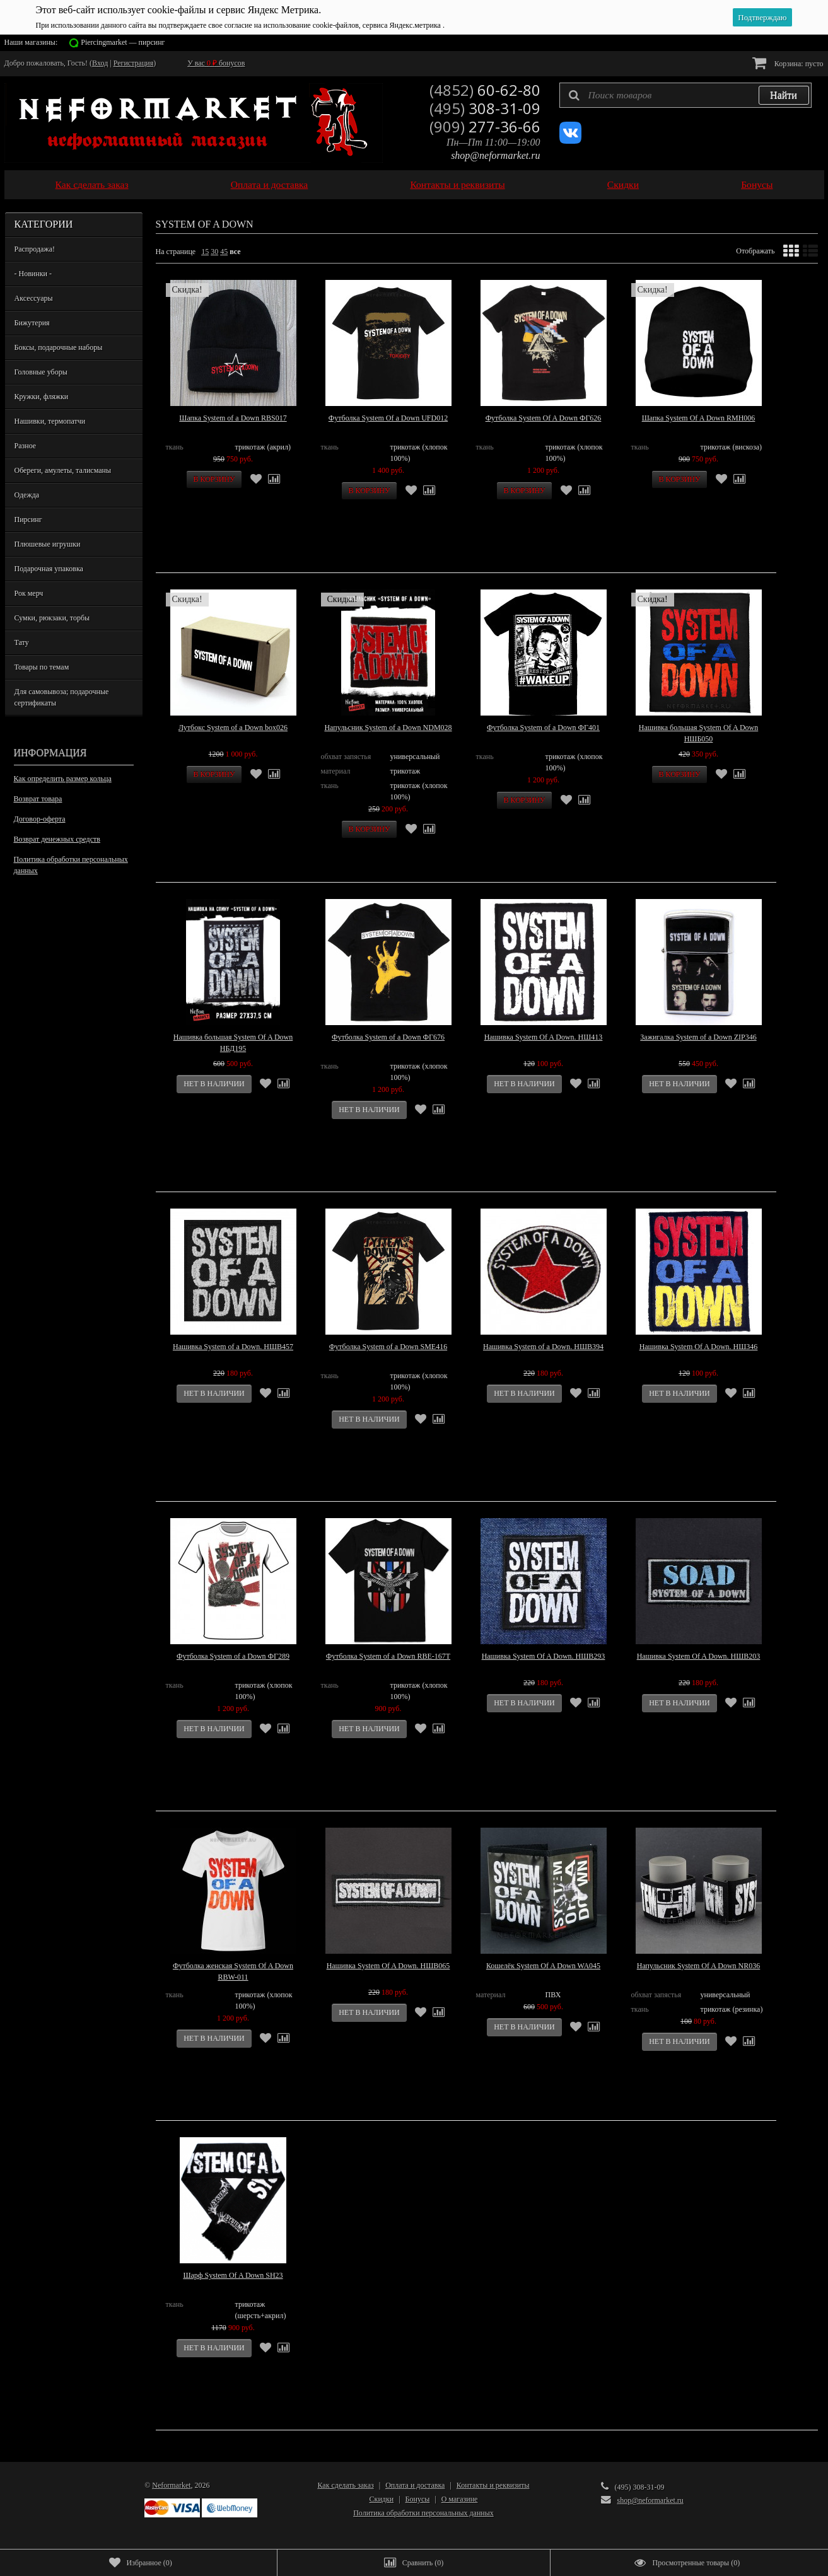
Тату (22, 642)
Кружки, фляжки (42, 396)
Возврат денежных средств (57, 839)
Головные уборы (41, 372)
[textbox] (685, 95)
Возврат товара (38, 798)
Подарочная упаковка (49, 568)
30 (214, 251)
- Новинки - (33, 273)
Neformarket (171, 2485)
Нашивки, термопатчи (50, 421)
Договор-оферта (40, 819)
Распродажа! (35, 249)
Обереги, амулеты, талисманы (63, 470)
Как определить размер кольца (63, 778)
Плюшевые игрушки (48, 544)
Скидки (623, 184)
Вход (100, 63)
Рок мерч (29, 593)
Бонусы (757, 184)
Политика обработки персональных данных (71, 865)
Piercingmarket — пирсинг (123, 42)
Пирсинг (28, 519)
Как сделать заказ (92, 184)
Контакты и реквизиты (457, 184)
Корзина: (788, 63)
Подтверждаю (762, 17)
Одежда (27, 494)
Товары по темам (42, 667)
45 (224, 251)
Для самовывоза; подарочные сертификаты (62, 697)
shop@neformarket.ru (495, 155)
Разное (26, 445)
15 (205, 251)
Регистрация (134, 63)
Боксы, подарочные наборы (59, 347)
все (235, 251)
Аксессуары (34, 298)
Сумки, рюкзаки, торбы (52, 617)
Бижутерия (32, 322)
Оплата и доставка (269, 184)
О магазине (459, 2499)
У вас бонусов (216, 63)
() (140, 2562)
